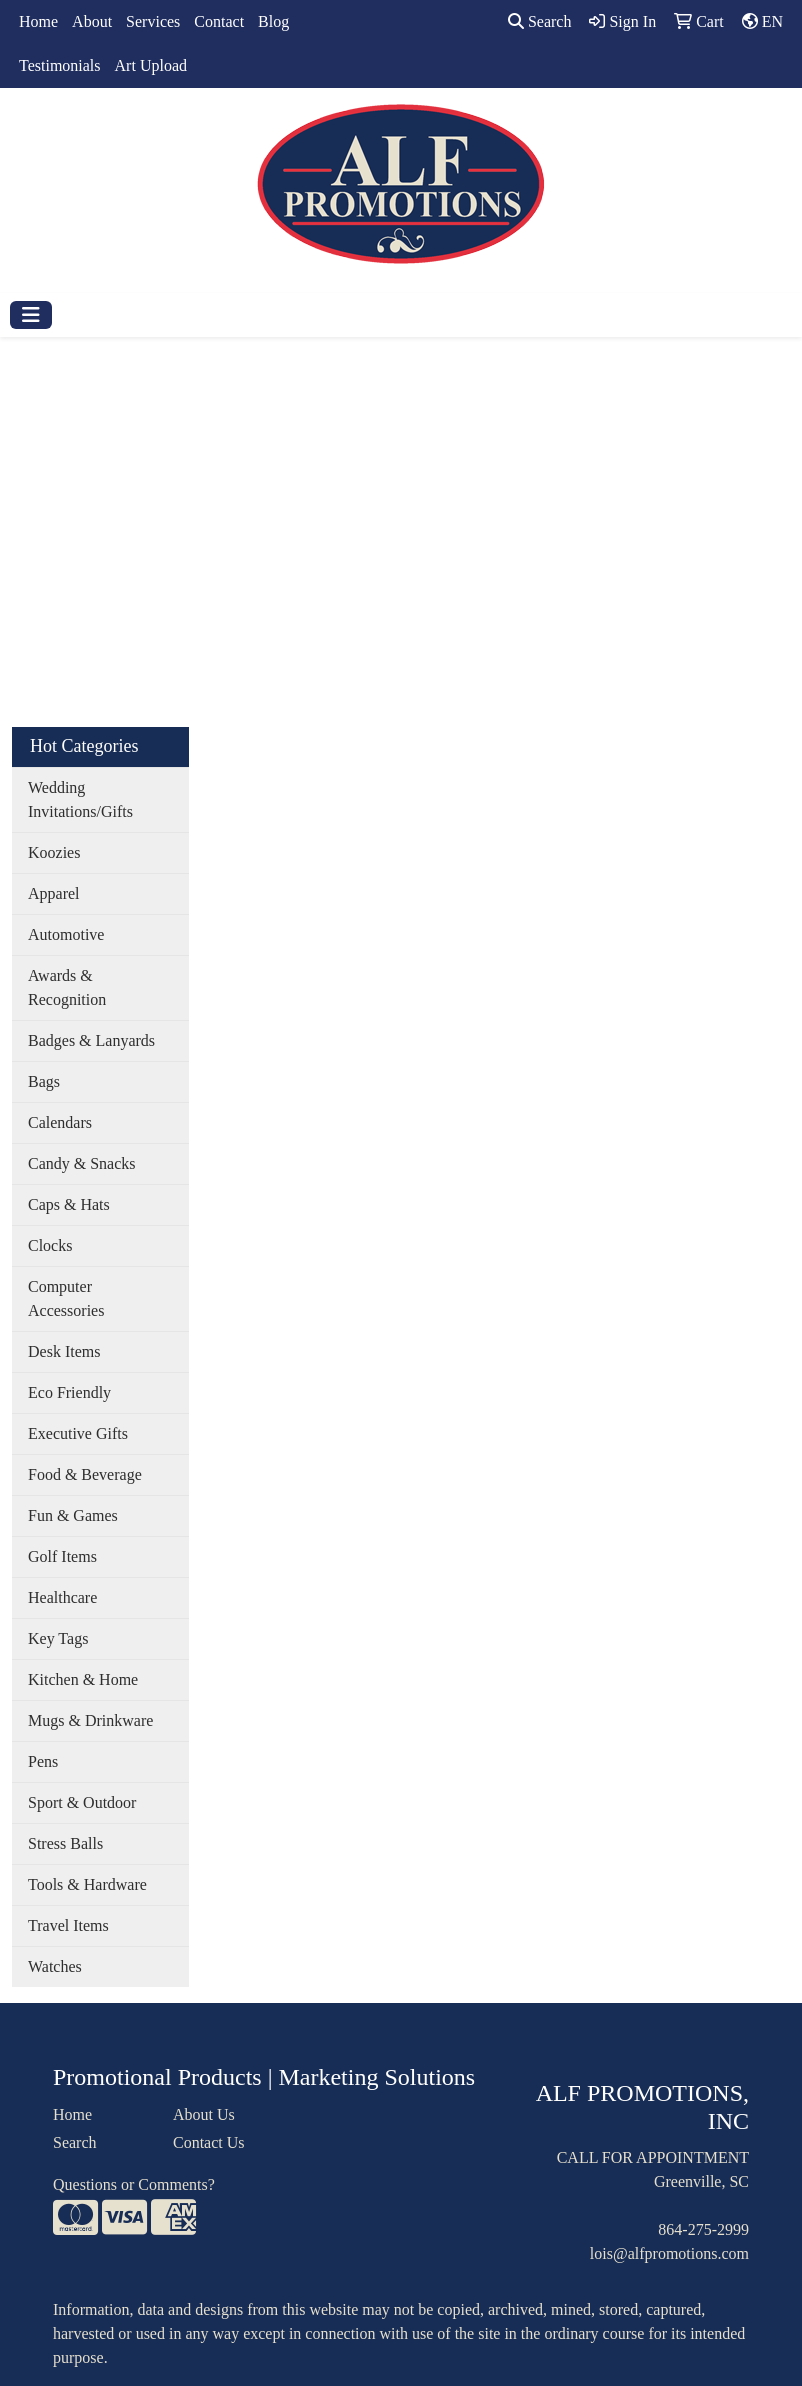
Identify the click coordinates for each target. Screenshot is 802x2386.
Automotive (66, 934)
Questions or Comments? (134, 2184)
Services (153, 21)
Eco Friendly (69, 1392)
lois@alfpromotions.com (669, 2253)
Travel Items (68, 1925)
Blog (273, 21)
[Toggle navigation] (31, 315)
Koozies (54, 852)
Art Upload (151, 65)
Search (540, 21)
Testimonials (60, 65)
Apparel (54, 893)
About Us (204, 2114)
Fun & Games (73, 1515)
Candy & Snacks (82, 1163)
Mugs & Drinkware (90, 1720)
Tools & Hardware (87, 1884)
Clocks (50, 1245)
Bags (44, 1081)
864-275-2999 (703, 2229)
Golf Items (62, 1556)
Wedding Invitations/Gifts (80, 799)
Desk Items (64, 1351)
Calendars (60, 1122)
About (92, 21)
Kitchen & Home (83, 1679)
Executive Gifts (78, 1433)
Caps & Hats (69, 1204)
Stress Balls (65, 1843)
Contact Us (209, 2142)
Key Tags (58, 1638)
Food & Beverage (85, 1474)
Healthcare (62, 1597)
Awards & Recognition (67, 987)
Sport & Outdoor (82, 1802)
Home (38, 21)
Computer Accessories (66, 1298)
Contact (219, 21)
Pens (43, 1761)
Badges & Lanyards (91, 1040)
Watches (55, 1966)
